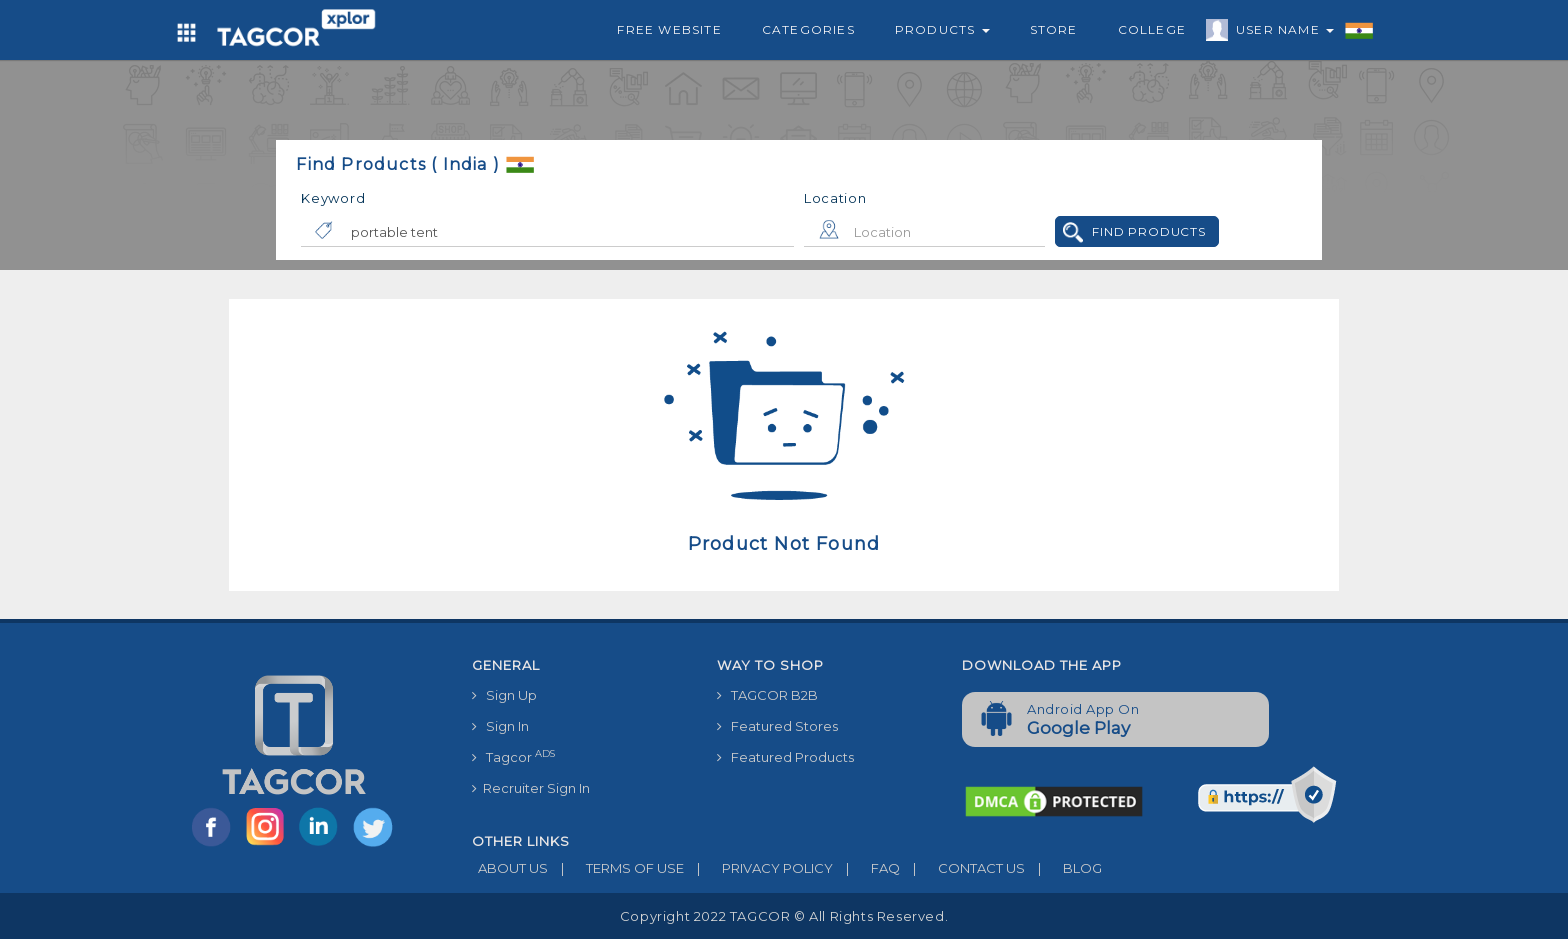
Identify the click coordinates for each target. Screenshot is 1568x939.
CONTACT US (962, 868)
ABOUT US (510, 868)
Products (942, 29)
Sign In (500, 726)
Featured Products (785, 757)
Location (835, 198)
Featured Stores (777, 726)
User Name (1280, 33)
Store (1054, 29)
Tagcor (513, 756)
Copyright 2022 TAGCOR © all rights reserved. (784, 916)
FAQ (866, 868)
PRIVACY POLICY (758, 868)
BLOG (1063, 868)
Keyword (333, 198)
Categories (808, 29)
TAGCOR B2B (767, 695)
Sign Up (504, 695)
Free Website (669, 29)
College (1152, 29)
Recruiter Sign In (531, 788)
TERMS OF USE (616, 868)
